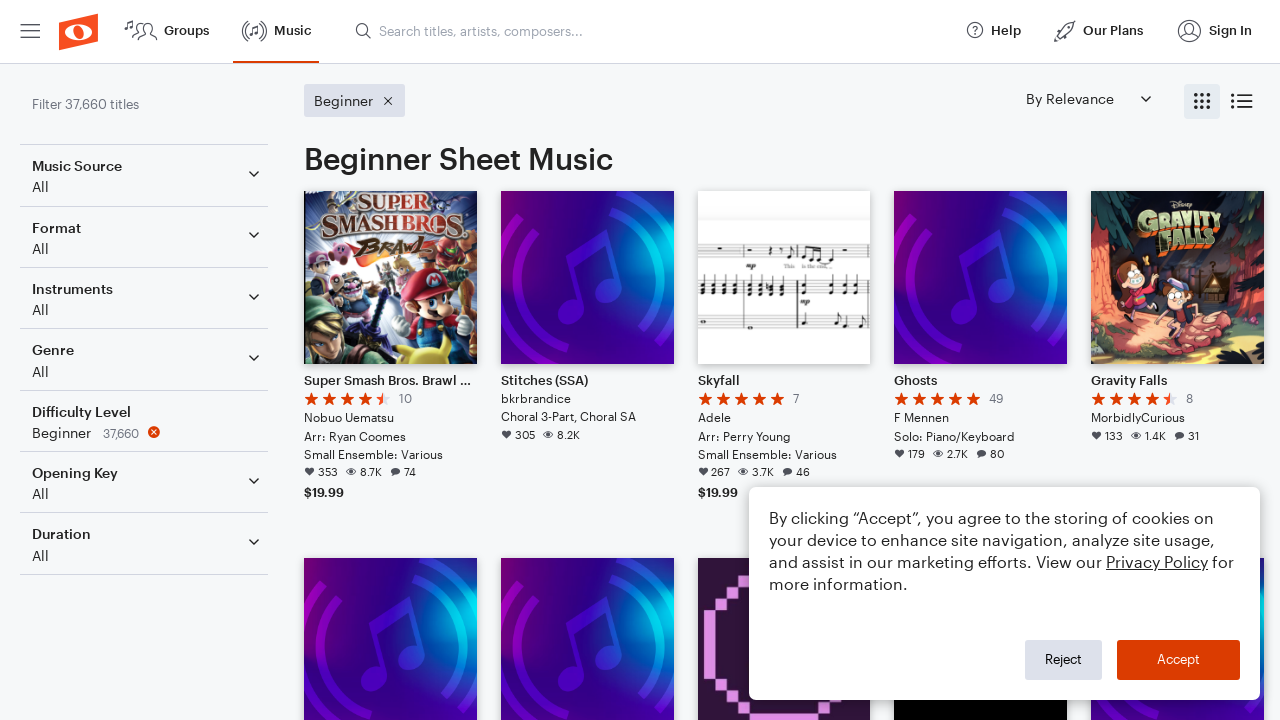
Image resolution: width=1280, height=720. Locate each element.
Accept (1178, 659)
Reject (1063, 659)
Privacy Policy (1157, 561)
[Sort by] (1088, 98)
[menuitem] (30, 31)
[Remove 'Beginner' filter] (148, 432)
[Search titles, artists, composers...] (651, 31)
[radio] (1202, 101)
